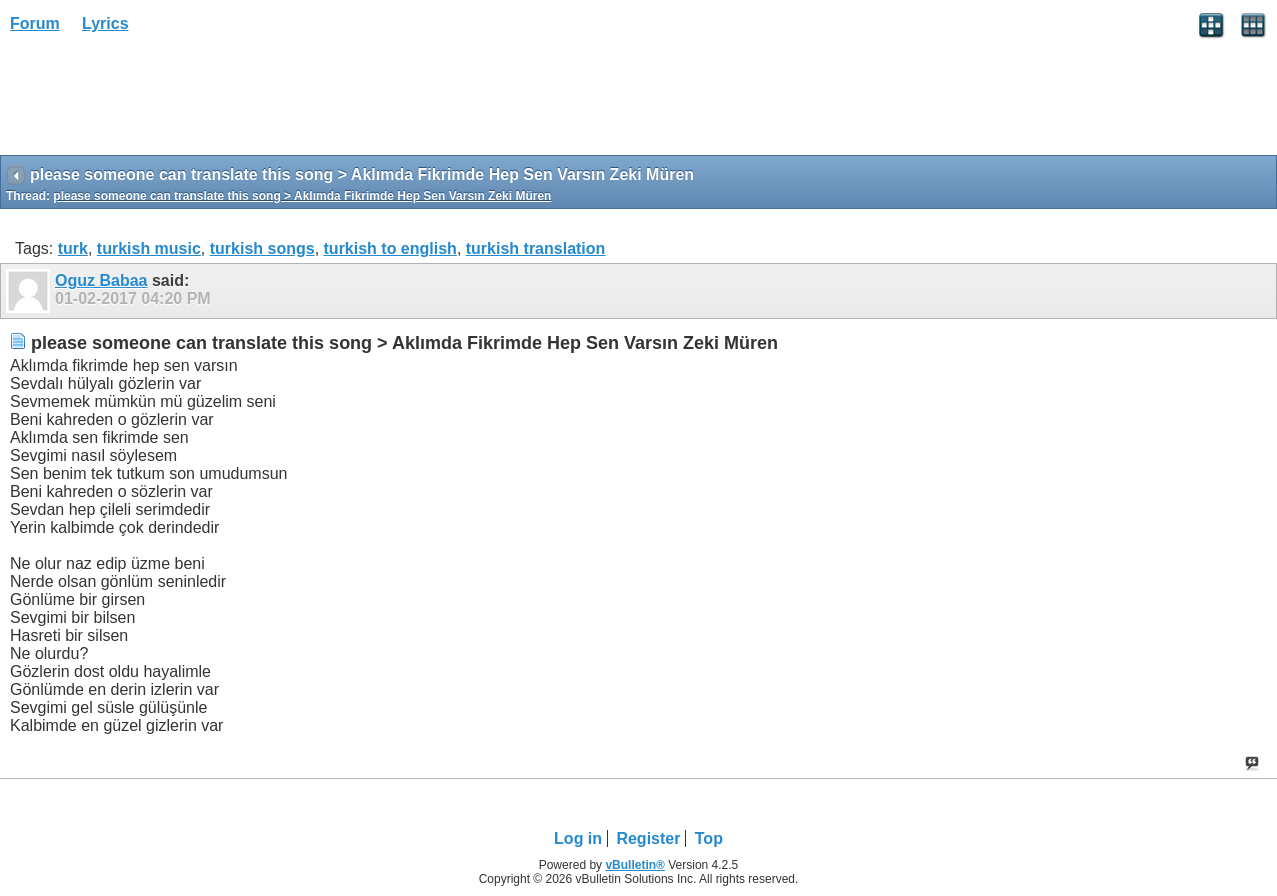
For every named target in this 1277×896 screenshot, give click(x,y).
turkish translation (536, 248)
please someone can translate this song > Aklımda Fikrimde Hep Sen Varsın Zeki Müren (302, 196)
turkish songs (262, 248)
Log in (578, 838)
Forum (35, 23)
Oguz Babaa (101, 280)
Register (648, 838)
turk (73, 248)
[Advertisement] (160, 101)
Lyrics (105, 23)
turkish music (149, 248)
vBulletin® (635, 865)
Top (709, 838)
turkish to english (390, 248)
